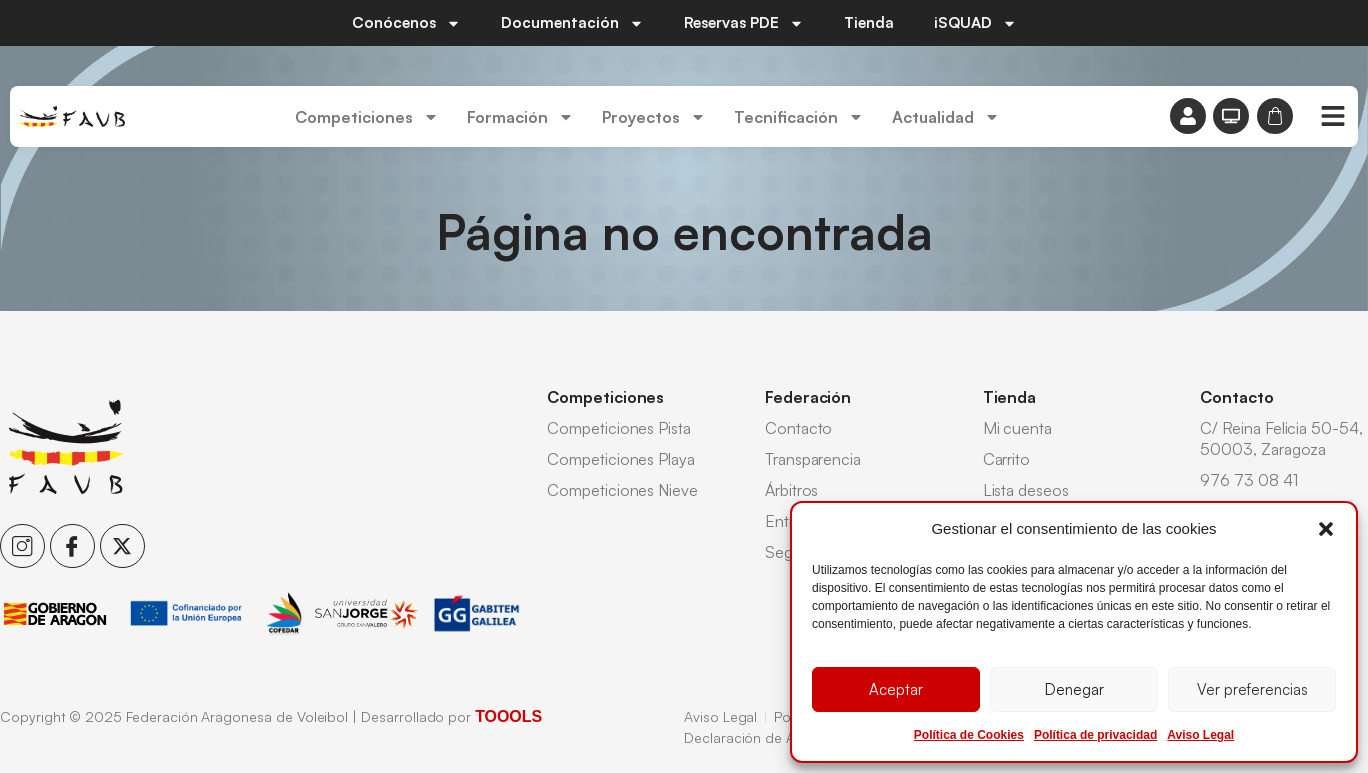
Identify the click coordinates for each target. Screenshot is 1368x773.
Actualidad (946, 117)
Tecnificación (799, 117)
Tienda (869, 22)
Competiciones (367, 117)
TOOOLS (508, 716)
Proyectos (654, 117)
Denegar (1074, 689)
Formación (520, 117)
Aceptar (896, 689)
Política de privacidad (1095, 735)
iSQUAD (975, 23)
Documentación (572, 23)
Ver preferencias (1252, 689)
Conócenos (406, 23)
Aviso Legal (1200, 735)
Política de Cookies (969, 735)
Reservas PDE (744, 23)
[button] (1326, 529)
